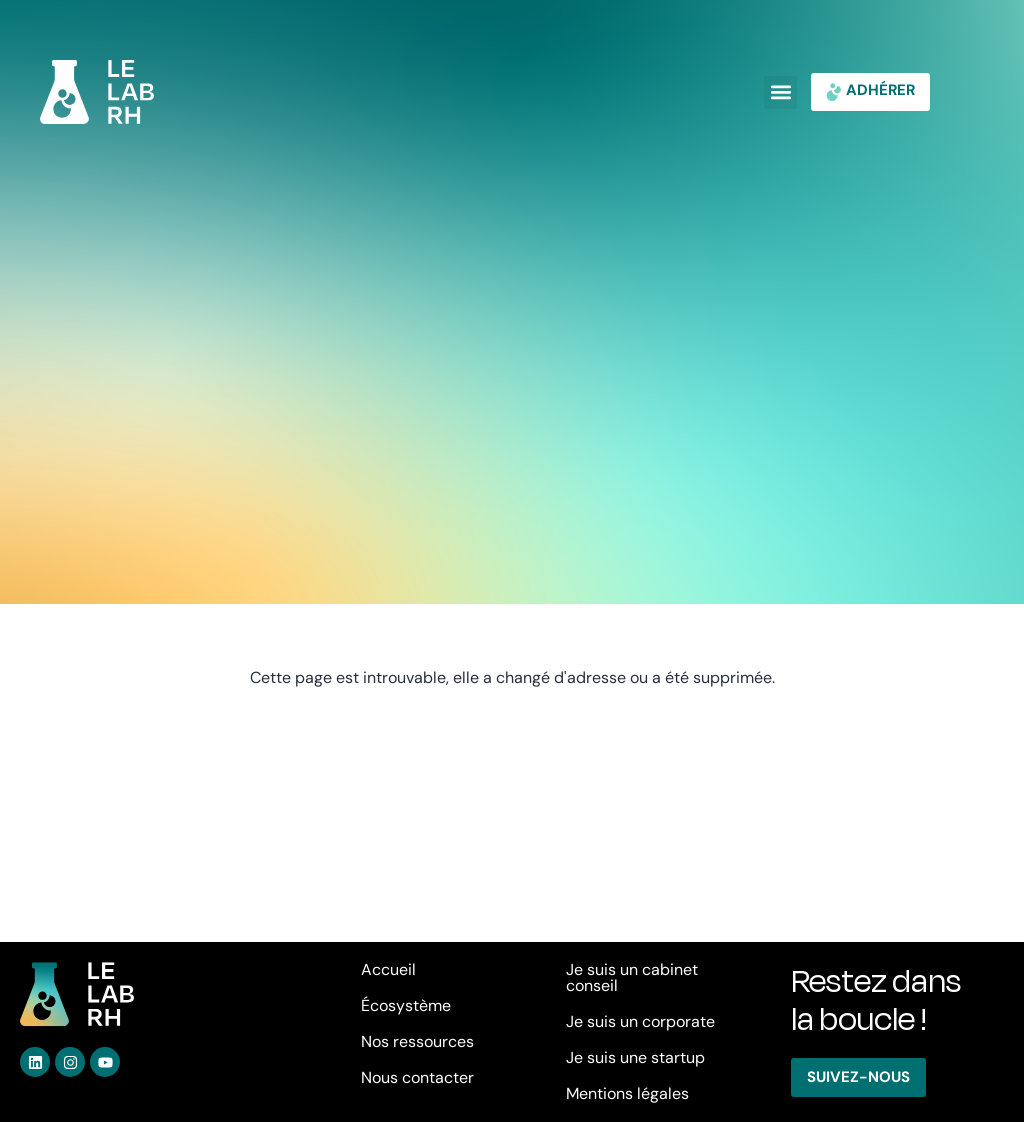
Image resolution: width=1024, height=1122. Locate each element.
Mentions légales (627, 1093)
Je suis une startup (635, 1057)
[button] (780, 92)
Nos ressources (417, 1041)
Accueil (388, 969)
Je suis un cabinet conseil (632, 977)
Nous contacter (417, 1077)
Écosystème (406, 1005)
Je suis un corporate (640, 1021)
